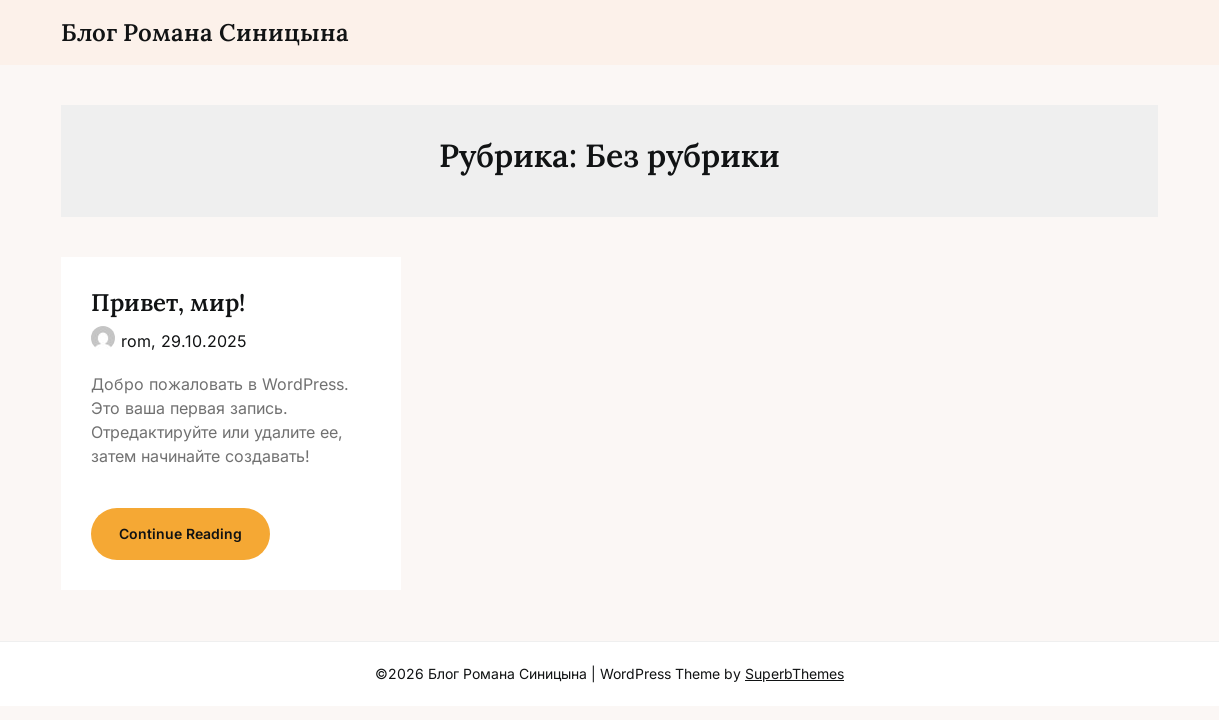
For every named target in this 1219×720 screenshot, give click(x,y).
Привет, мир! (168, 302)
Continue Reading (180, 533)
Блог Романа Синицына (205, 32)
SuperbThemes (794, 673)
